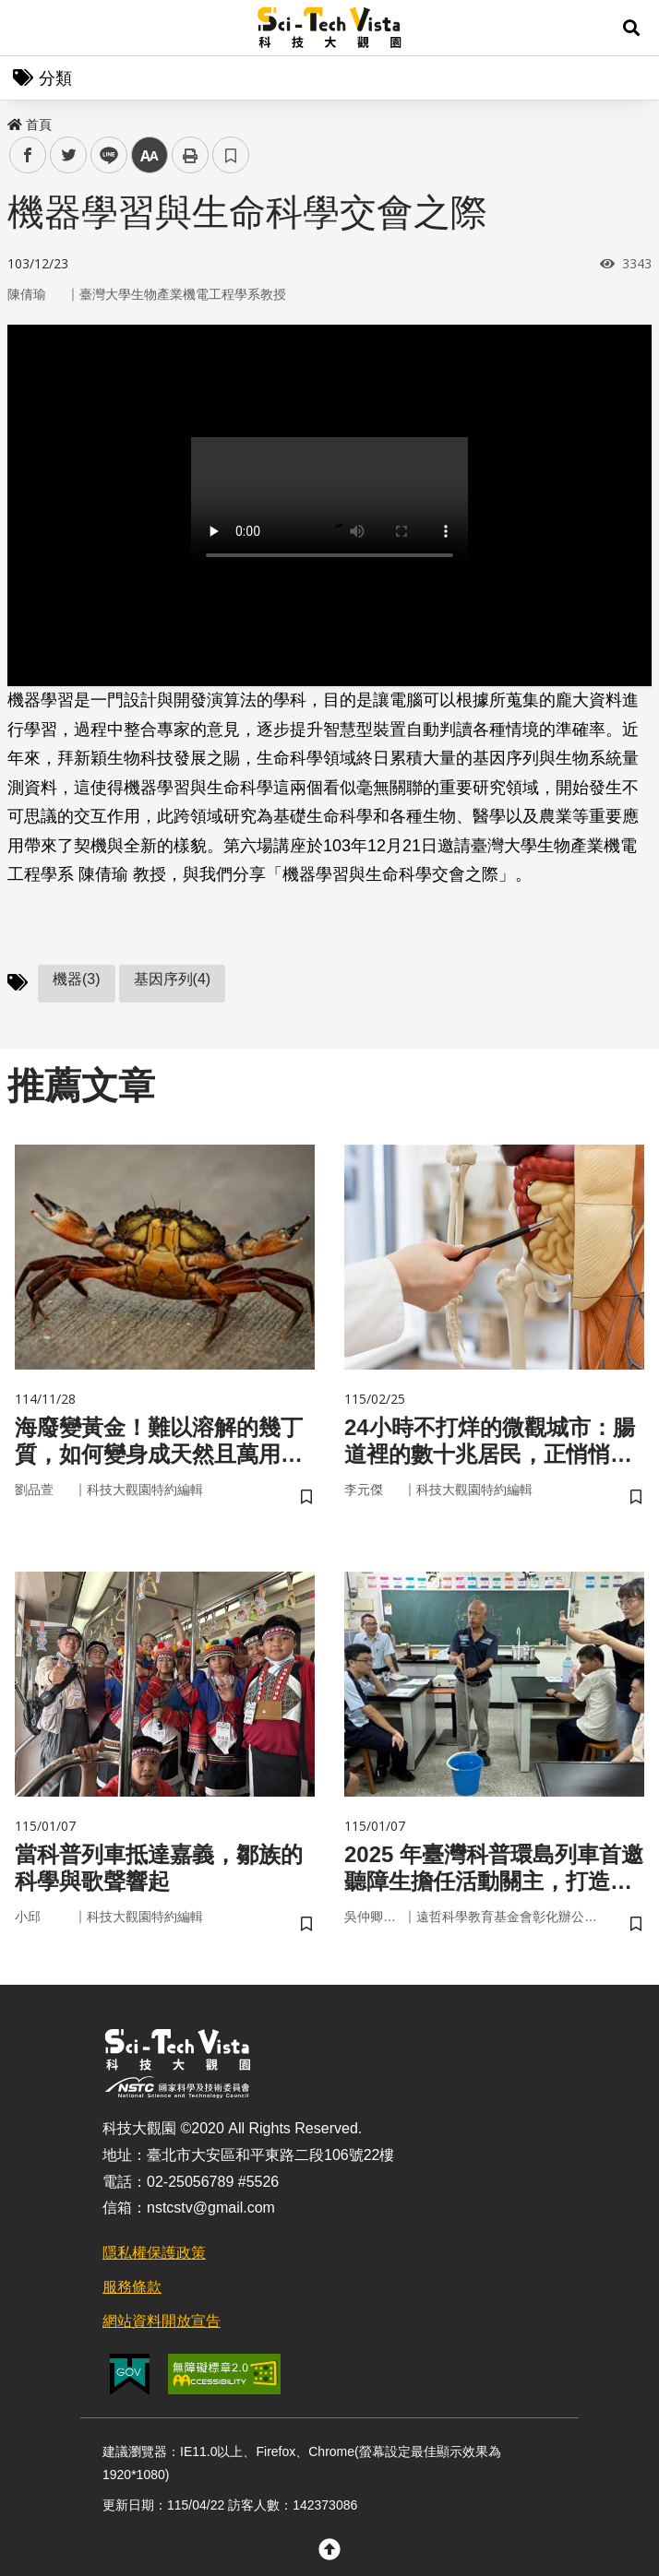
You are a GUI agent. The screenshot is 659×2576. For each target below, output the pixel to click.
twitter (69, 155)
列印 (190, 155)
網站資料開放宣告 (161, 2321)
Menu (27, 27)
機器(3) (77, 979)
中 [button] (149, 155)
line (102, 155)
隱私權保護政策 (154, 2253)
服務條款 (132, 2287)
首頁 (29, 124)
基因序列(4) (172, 979)
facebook (28, 155)
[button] (631, 27)
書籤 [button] (230, 155)
